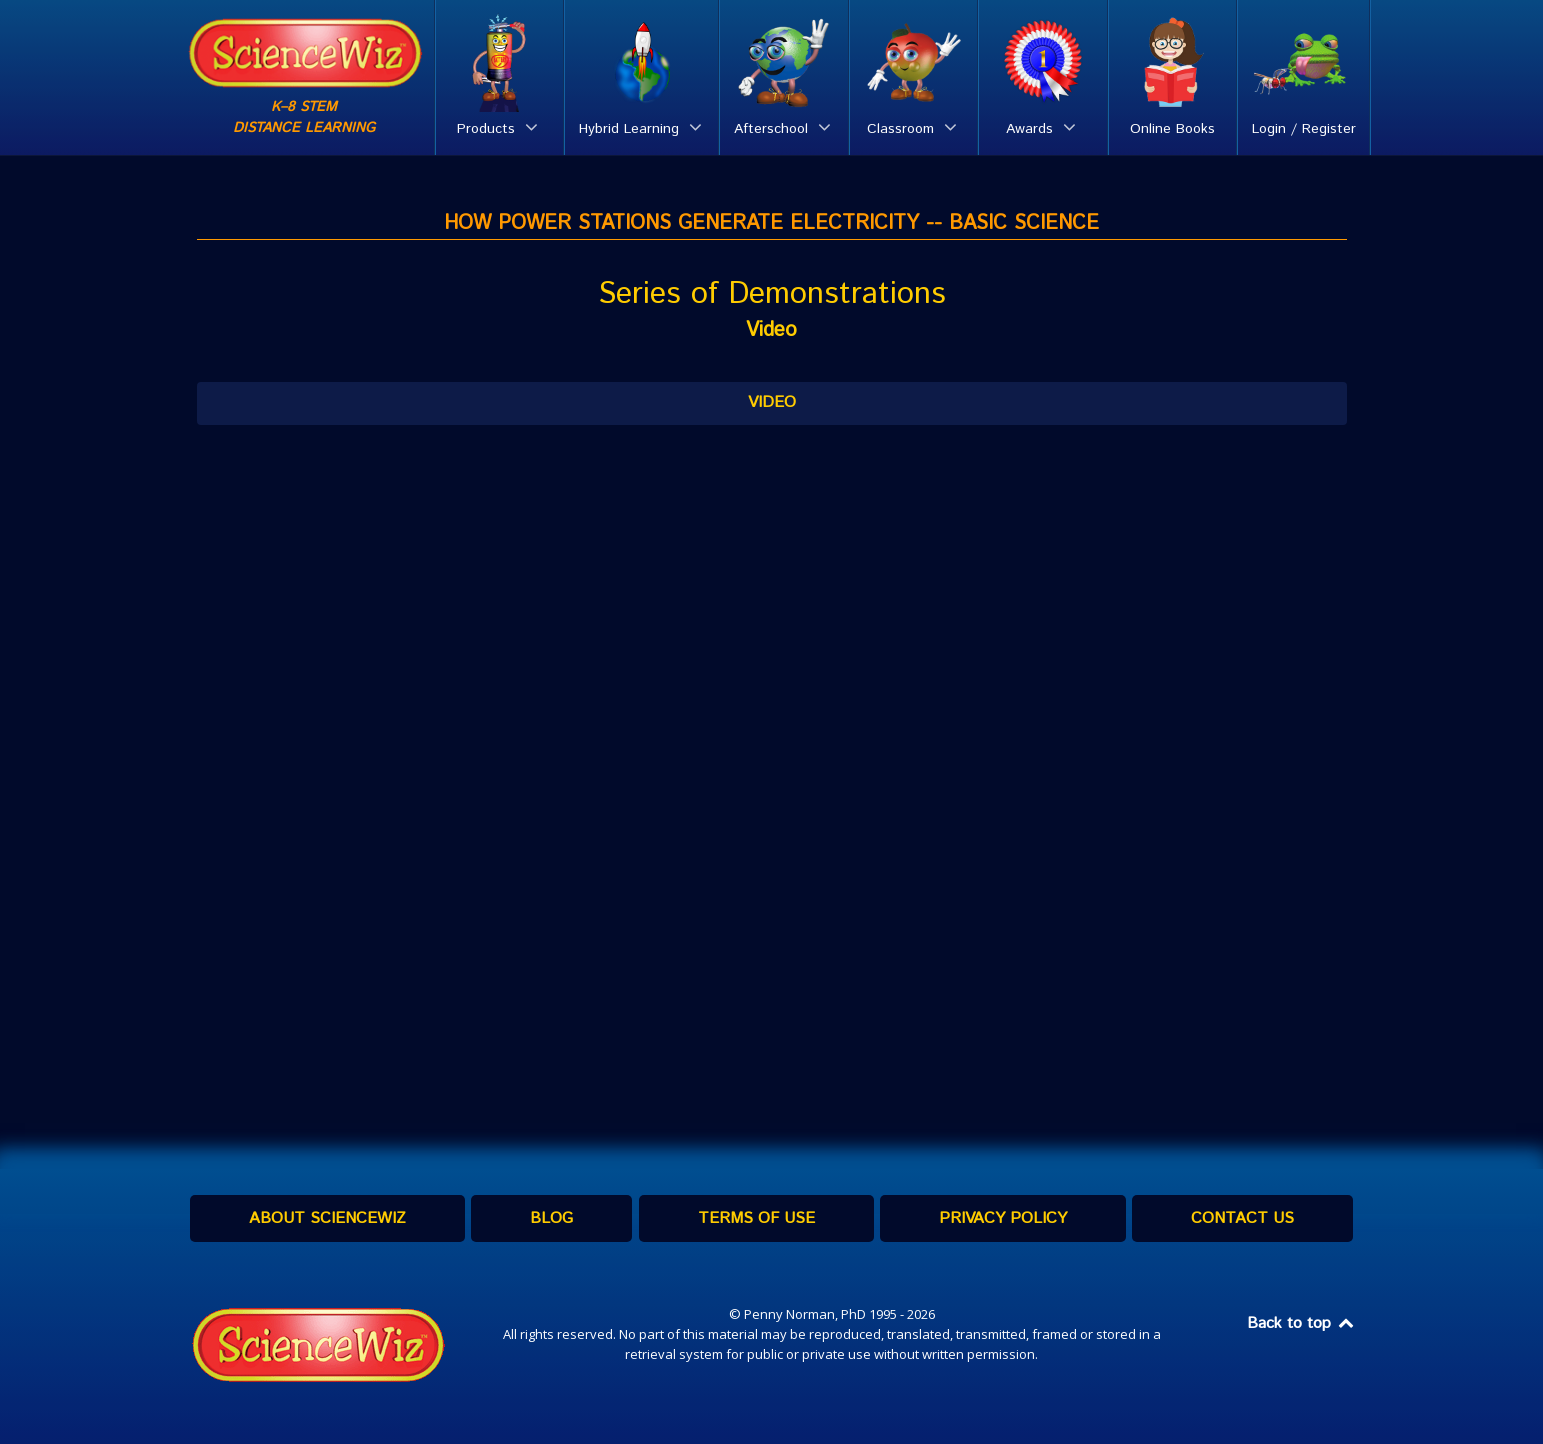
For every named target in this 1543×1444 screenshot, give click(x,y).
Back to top (1302, 1323)
